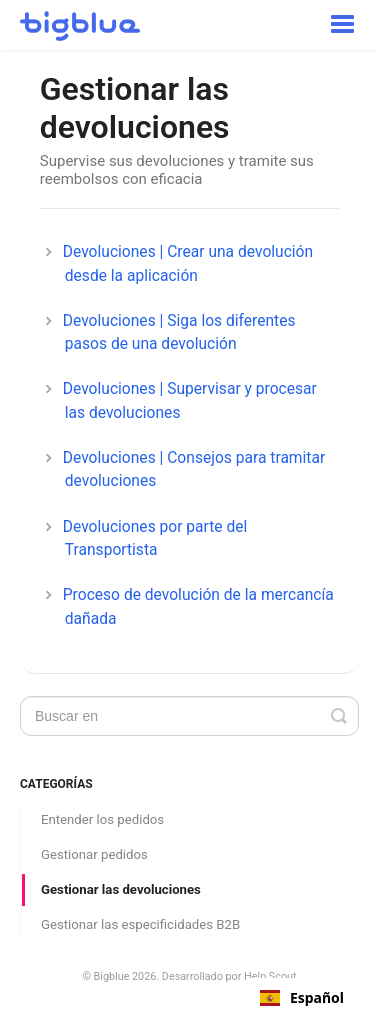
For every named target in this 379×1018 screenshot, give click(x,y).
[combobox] (302, 998)
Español (302, 998)
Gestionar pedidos (94, 854)
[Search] (189, 716)
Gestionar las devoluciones (121, 889)
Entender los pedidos (102, 819)
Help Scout (270, 976)
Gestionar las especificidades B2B (140, 924)
